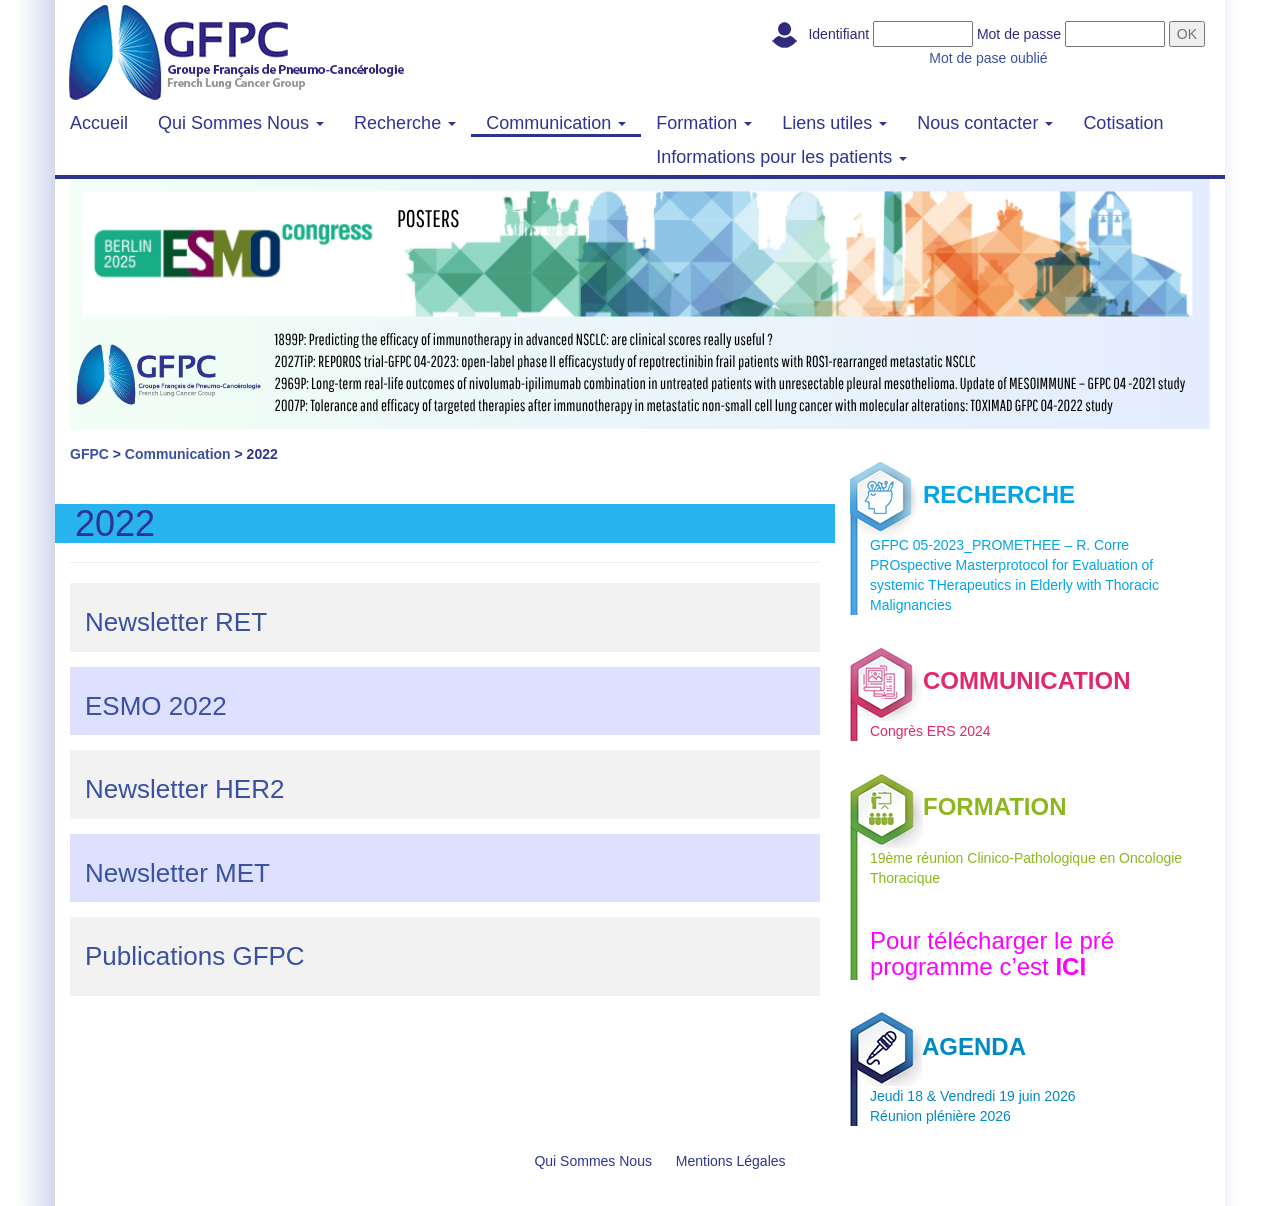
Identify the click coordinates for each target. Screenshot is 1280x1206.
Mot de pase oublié (988, 58)
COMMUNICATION (990, 680)
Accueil (99, 123)
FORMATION (958, 806)
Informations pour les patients (781, 157)
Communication (556, 123)
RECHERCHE (962, 494)
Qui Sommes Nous (241, 123)
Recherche (405, 123)
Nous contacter (985, 123)
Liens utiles (834, 123)
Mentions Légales (731, 1161)
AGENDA (938, 1046)
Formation (704, 123)
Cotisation (1123, 123)
